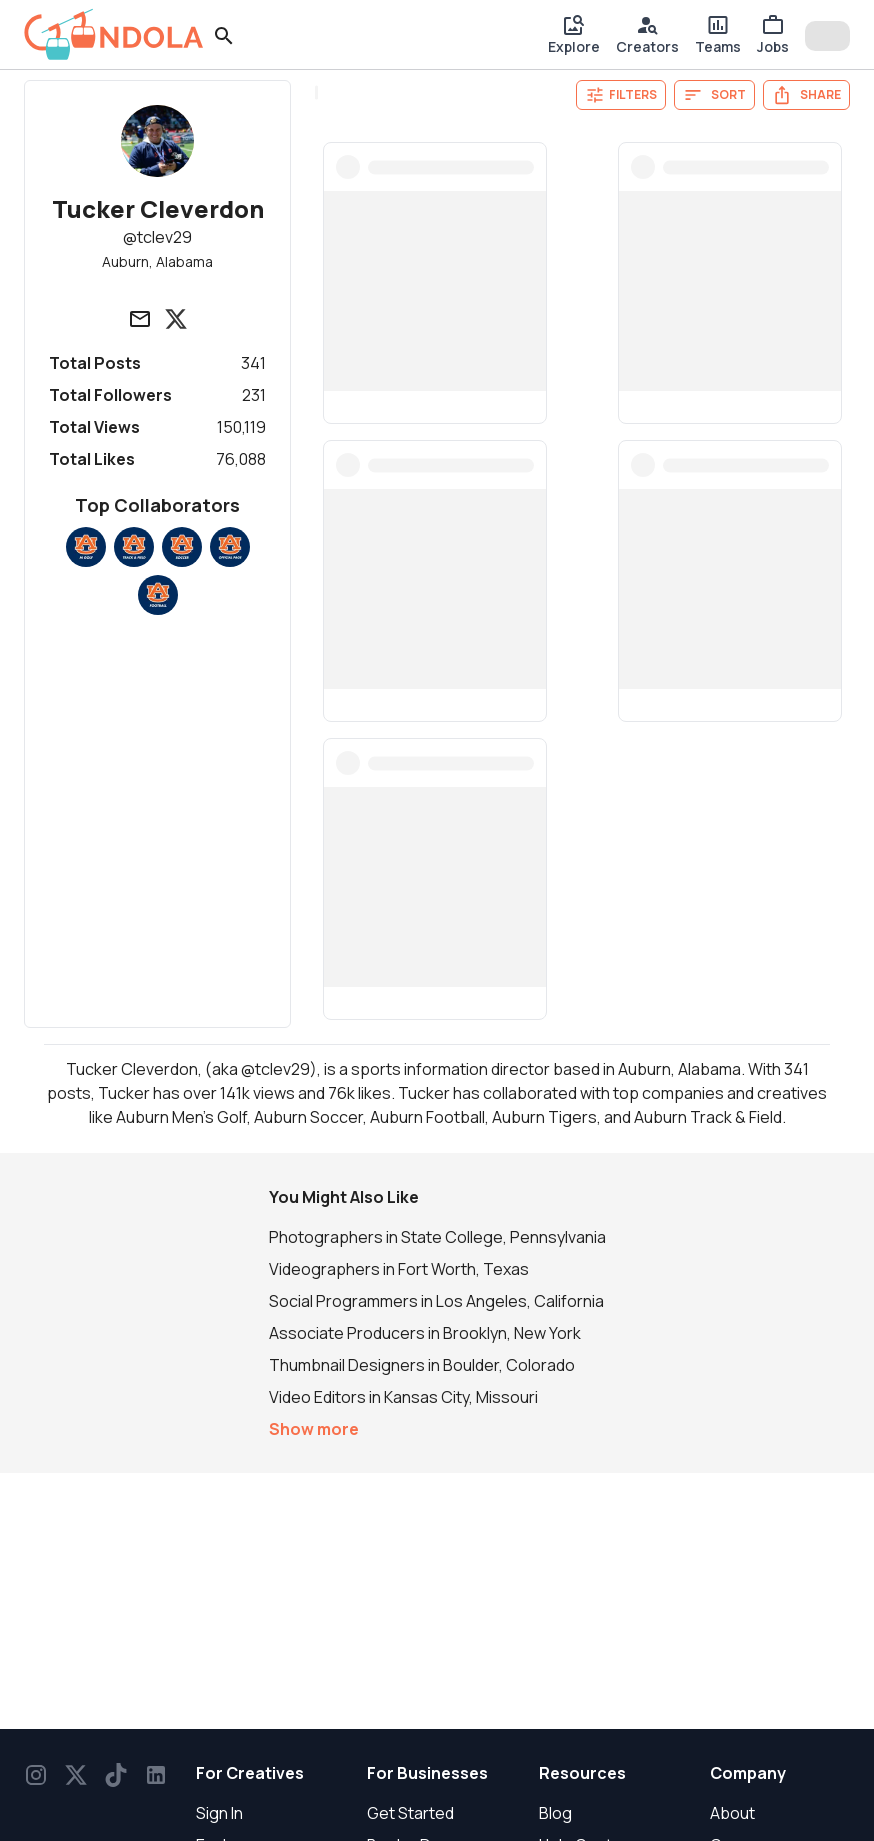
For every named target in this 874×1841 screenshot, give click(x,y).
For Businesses (427, 1773)
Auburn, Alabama (157, 261)
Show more (314, 1429)
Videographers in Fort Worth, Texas (399, 1269)
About (732, 1813)
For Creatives (250, 1773)
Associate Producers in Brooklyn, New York (425, 1333)
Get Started (410, 1813)
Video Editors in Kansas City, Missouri (403, 1397)
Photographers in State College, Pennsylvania (437, 1237)
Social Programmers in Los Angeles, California (436, 1301)
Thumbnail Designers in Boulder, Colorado (422, 1365)
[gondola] (114, 34)
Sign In (219, 1813)
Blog (555, 1813)
